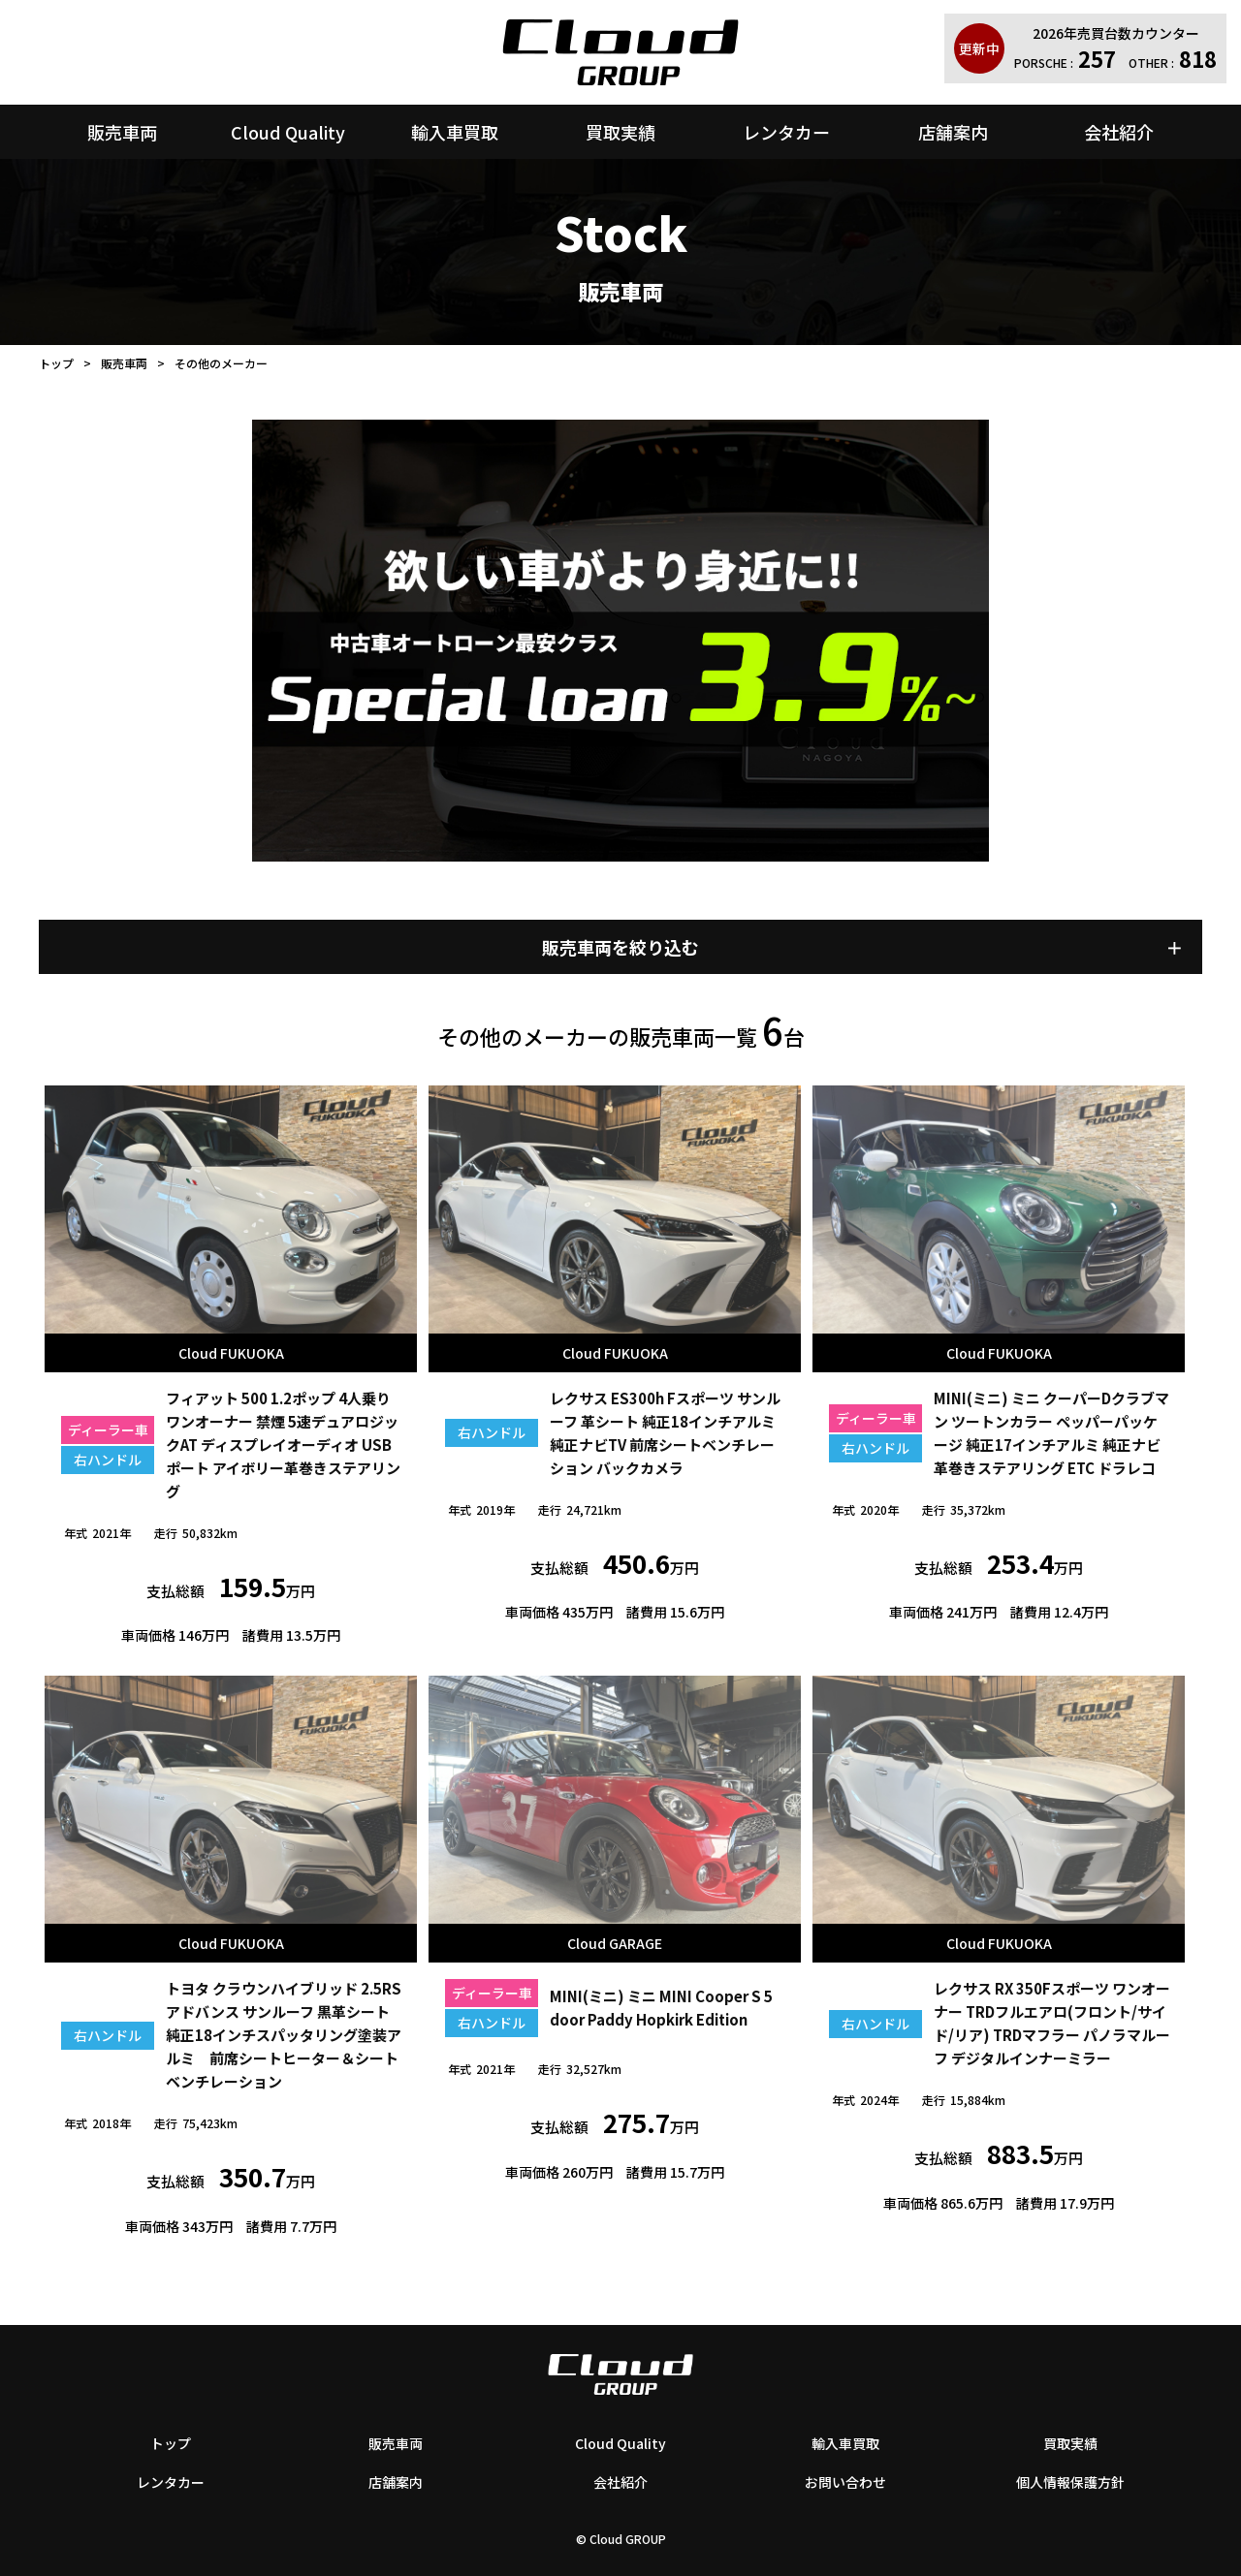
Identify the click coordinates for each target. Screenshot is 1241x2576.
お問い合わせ (845, 2482)
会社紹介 (1119, 131)
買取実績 (620, 131)
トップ (56, 363)
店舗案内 (953, 131)
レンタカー (786, 131)
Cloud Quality (288, 131)
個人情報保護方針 (1070, 2482)
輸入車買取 (454, 131)
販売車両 (122, 131)
